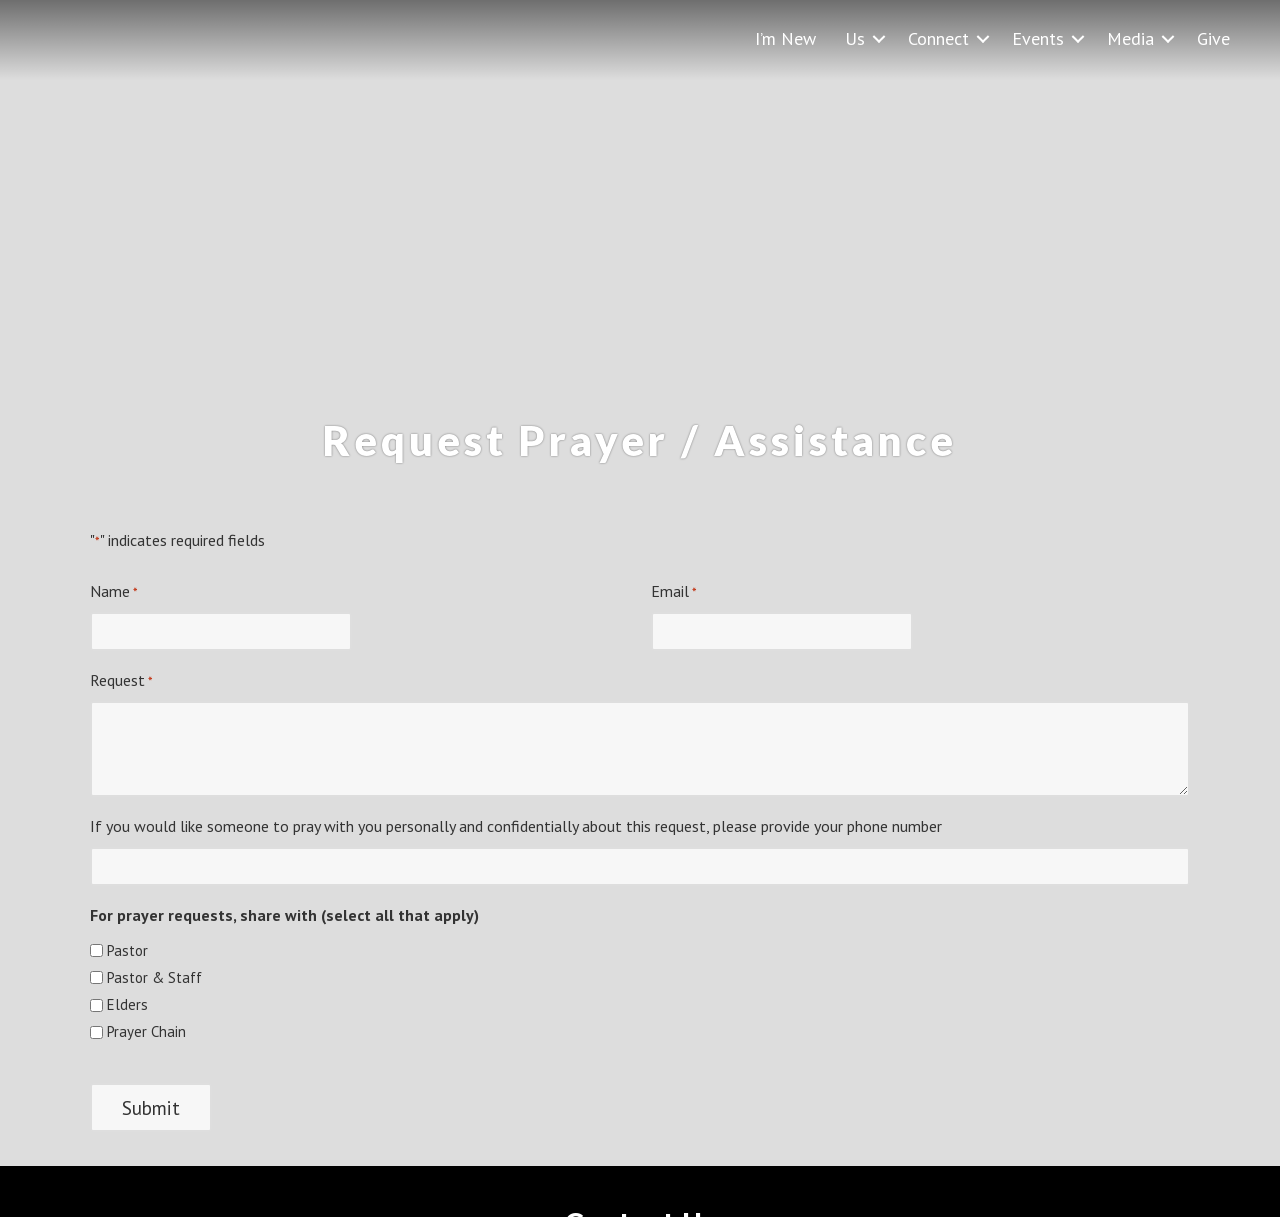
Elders (127, 1004)
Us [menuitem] (855, 38)
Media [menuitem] (1130, 38)
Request (121, 681)
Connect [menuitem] (938, 38)
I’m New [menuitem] (785, 38)
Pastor (127, 950)
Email (674, 592)
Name (114, 592)
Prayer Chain (146, 1031)
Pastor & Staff (154, 977)
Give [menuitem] (1213, 38)
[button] (879, 38)
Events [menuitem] (1038, 38)
